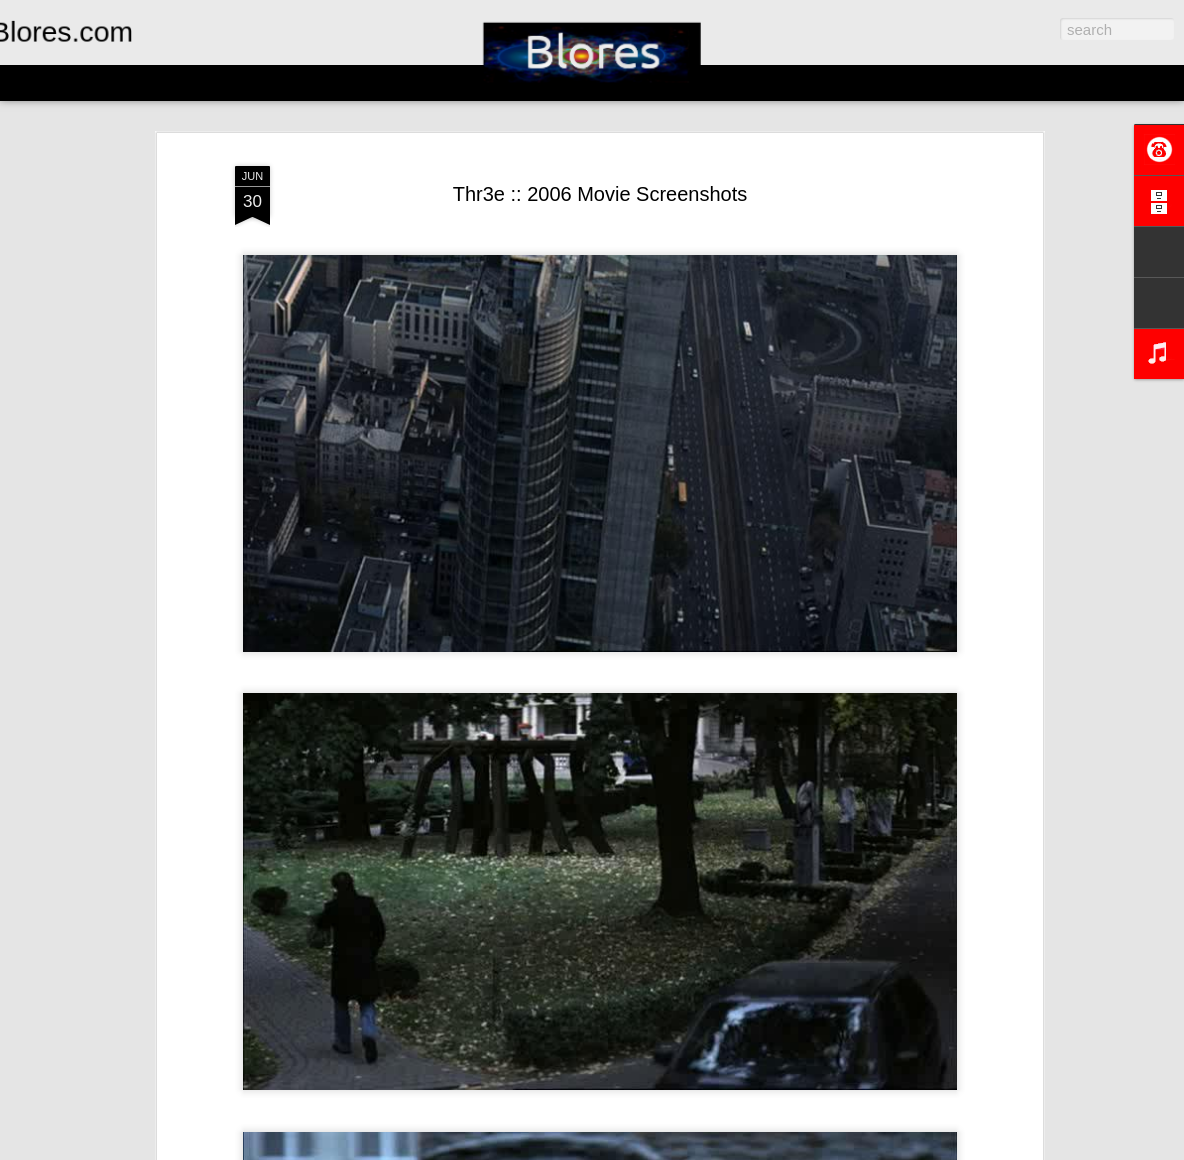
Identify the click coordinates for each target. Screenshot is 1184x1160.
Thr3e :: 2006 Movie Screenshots (600, 194)
